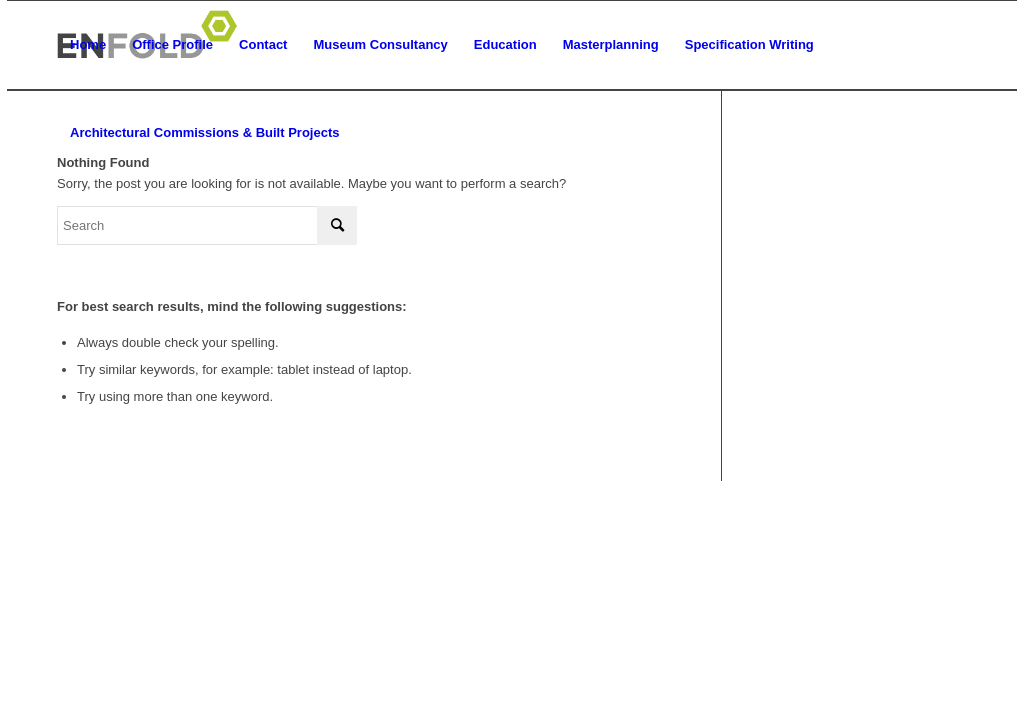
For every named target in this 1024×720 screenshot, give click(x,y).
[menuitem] (88, 45)
